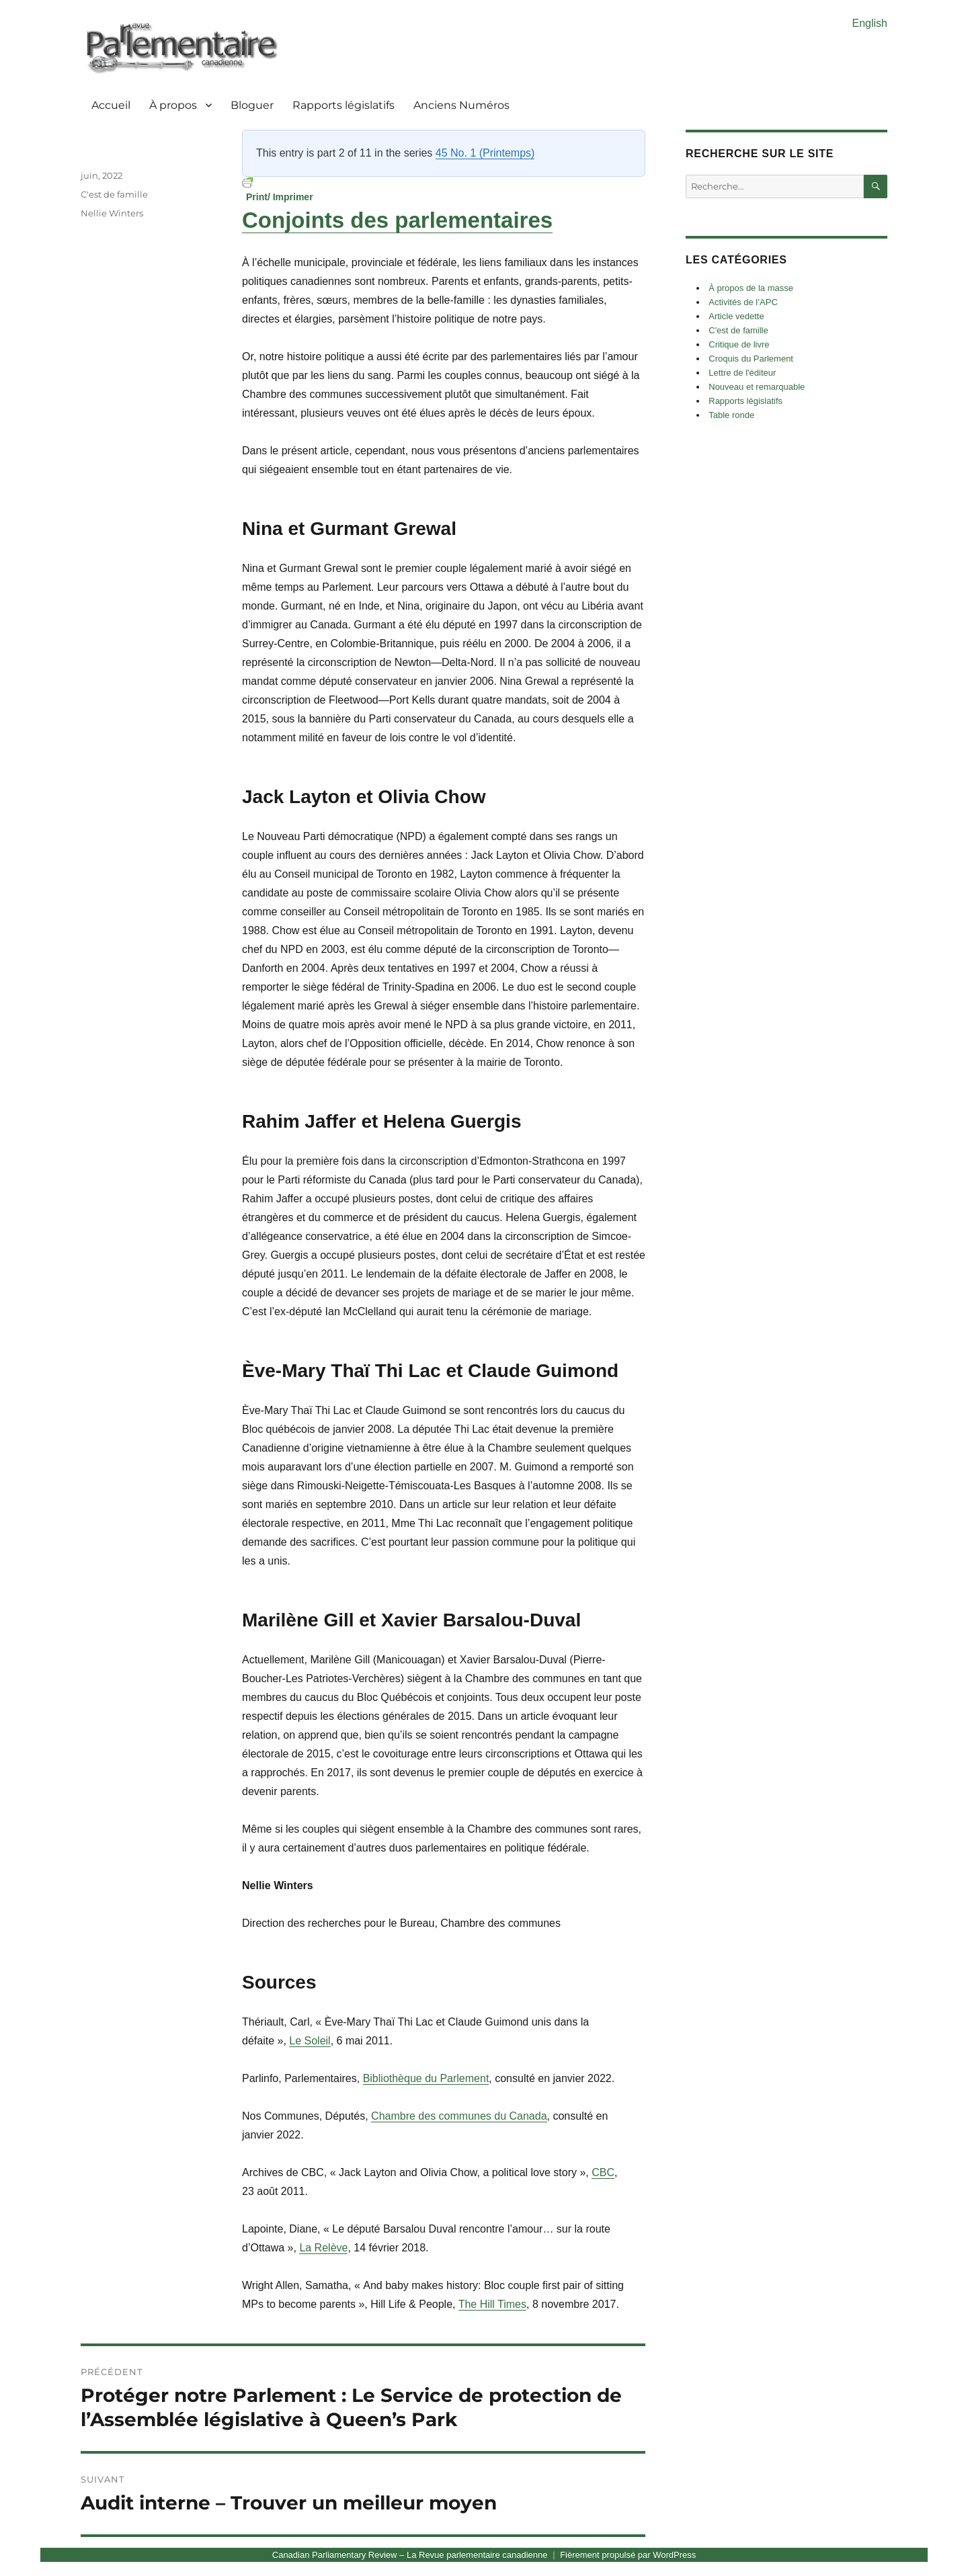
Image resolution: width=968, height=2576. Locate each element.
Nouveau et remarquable (757, 387)
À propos (173, 105)
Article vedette (736, 316)
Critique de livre (739, 344)
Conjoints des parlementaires (397, 220)
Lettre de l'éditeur (742, 373)
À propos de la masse (751, 288)
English (869, 23)
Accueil (110, 105)
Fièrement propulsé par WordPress (628, 2555)
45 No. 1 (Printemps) (485, 153)
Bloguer (252, 105)
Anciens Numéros (461, 105)
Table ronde (731, 415)
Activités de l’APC (743, 302)
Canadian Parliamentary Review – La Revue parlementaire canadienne (410, 2555)
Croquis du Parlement (751, 359)
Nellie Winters (112, 213)
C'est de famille (114, 194)
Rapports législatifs (343, 105)
